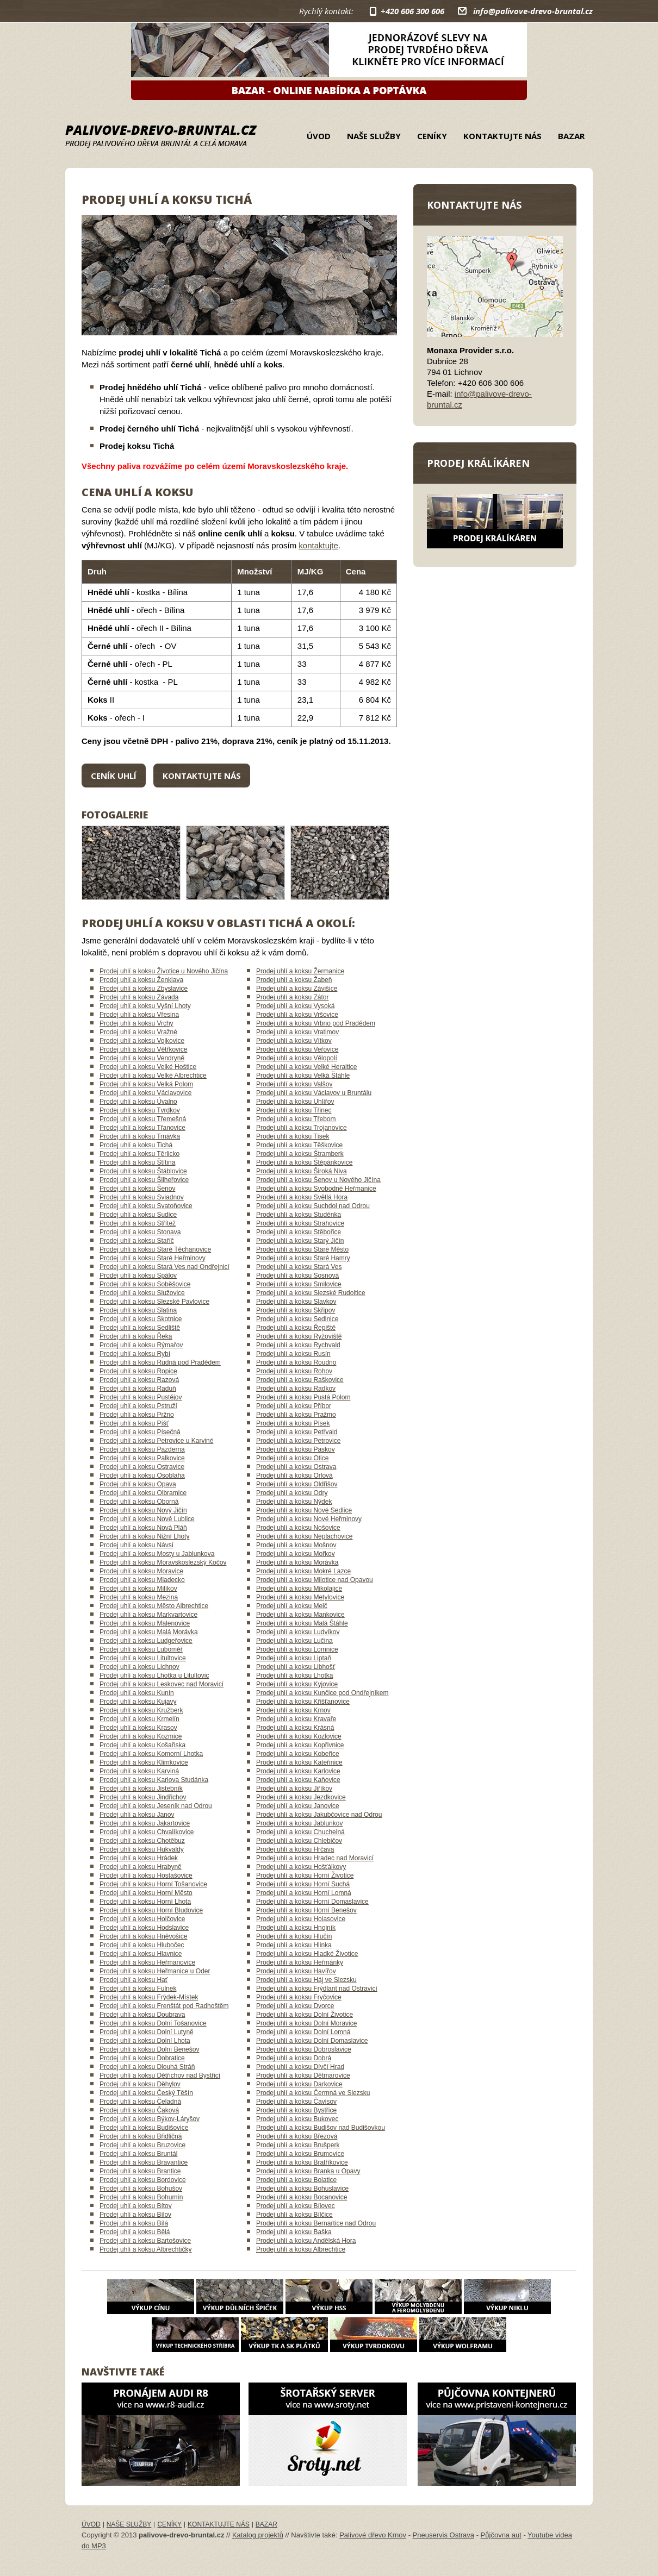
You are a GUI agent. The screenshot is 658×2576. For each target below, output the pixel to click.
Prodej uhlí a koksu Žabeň (294, 980)
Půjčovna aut (501, 2535)
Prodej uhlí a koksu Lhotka (294, 1675)
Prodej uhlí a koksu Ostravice (142, 1467)
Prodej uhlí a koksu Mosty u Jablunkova (157, 1554)
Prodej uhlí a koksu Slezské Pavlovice (154, 1301)
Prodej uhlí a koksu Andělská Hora (306, 2240)
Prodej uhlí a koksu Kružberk (141, 1710)
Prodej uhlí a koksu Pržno (137, 1414)
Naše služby (374, 135)
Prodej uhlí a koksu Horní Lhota (145, 1901)
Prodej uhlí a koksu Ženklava (141, 980)
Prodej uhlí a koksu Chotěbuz (142, 1841)
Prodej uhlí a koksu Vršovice (297, 1014)
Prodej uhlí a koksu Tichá (136, 1145)
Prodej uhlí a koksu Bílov (135, 2214)
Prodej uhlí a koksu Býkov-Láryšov (150, 2119)
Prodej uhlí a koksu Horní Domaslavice (312, 1901)
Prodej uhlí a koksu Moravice (141, 1571)
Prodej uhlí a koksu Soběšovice (145, 1284)
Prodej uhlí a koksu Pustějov (141, 1397)
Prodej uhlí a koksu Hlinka (294, 1945)
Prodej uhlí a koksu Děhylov (140, 2084)
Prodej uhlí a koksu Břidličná (141, 2136)
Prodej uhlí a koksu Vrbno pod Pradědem (315, 1023)
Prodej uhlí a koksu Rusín (293, 1354)
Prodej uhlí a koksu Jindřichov (143, 1797)
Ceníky (432, 135)
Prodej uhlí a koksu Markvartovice (148, 1614)
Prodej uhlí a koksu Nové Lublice (147, 1519)
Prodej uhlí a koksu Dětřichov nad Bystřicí (160, 2075)
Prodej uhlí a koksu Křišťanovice (303, 1701)
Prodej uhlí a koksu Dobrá (293, 2058)
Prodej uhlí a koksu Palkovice (142, 1458)
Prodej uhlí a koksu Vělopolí (296, 1058)
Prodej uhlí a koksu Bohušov (141, 2188)
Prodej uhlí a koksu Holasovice (300, 1919)
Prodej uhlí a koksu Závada (139, 997)
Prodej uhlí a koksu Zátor (292, 997)
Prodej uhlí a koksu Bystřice (296, 2110)
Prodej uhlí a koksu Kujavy (138, 1701)
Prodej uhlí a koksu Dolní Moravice (306, 2023)
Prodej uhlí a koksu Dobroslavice (303, 2049)
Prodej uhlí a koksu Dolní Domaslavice (312, 2040)
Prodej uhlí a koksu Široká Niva (301, 1171)
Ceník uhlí (113, 775)
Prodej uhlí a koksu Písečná (140, 1432)
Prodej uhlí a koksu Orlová (294, 1475)
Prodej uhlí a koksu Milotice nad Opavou (314, 1580)
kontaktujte (318, 545)
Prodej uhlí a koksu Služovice (142, 1293)
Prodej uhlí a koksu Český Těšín (146, 2093)
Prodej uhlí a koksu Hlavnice (141, 1954)
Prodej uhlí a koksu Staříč (137, 1241)
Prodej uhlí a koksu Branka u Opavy (308, 2171)
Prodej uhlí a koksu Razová (139, 1380)
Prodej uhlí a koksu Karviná (139, 1771)
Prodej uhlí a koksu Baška (294, 2232)
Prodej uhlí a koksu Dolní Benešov (149, 2049)
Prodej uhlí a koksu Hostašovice (146, 1875)
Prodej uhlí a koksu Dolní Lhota (145, 2040)
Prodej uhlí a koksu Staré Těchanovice (155, 1249)
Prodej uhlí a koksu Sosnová (297, 1275)
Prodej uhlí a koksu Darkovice (299, 2084)
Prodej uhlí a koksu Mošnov (296, 1545)
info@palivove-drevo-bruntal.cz (533, 10)
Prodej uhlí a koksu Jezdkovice (301, 1797)
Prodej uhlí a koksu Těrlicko (139, 1154)
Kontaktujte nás (502, 135)
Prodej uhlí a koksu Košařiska (142, 1745)
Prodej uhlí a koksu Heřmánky (299, 1962)
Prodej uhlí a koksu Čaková (139, 2110)
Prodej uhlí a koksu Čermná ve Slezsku (313, 2093)
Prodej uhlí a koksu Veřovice (297, 1049)
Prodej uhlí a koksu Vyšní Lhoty (145, 1006)
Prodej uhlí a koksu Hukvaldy (142, 1849)
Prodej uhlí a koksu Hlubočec (142, 1945)
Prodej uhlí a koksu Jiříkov (294, 1788)
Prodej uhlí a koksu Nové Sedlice (304, 1510)
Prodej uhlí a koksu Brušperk (297, 2145)
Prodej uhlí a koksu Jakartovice (145, 1823)
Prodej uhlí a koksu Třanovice (142, 1127)
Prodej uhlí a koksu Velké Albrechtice (153, 1075)
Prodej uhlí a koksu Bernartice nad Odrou (316, 2223)
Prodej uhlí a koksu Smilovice (299, 1284)
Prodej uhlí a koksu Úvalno (138, 1101)
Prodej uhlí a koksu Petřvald (296, 1432)
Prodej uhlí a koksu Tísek (293, 1136)
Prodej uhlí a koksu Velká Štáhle (303, 1075)
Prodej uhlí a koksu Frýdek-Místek (149, 1997)
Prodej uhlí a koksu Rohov (294, 1371)
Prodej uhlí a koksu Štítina (137, 1162)
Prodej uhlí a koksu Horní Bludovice (151, 1910)
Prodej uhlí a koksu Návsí (136, 1545)
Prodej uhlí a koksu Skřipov (295, 1310)
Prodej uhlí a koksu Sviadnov (142, 1197)
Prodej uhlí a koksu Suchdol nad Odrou (313, 1206)
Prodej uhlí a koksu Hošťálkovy (301, 1867)
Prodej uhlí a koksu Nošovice (298, 1527)
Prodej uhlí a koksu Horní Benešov (306, 1910)
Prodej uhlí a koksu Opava (138, 1484)
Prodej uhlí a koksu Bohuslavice (302, 2188)
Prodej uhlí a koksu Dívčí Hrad (300, 2067)
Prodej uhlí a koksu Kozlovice (299, 1736)
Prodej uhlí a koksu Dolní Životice (304, 2014)
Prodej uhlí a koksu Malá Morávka (149, 1632)
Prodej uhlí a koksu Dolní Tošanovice (153, 2023)
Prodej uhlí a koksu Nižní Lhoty (144, 1536)
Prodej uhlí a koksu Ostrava (296, 1467)
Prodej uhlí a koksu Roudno (296, 1362)
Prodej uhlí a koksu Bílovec (295, 2206)
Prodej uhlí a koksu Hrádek (139, 1858)
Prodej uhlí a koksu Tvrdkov (140, 1110)
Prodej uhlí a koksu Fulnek (138, 1988)
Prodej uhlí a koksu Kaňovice (298, 1780)
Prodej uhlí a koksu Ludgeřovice (146, 1641)
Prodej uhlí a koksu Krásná (295, 1727)
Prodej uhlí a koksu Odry (291, 1493)
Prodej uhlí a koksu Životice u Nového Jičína (164, 971)
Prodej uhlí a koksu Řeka (136, 1336)
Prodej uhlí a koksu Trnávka (140, 1136)
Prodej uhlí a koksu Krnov (293, 1710)
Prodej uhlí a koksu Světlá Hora (301, 1197)
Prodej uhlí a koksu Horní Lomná (303, 1893)
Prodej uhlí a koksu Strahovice (300, 1223)
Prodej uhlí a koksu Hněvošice (143, 1936)
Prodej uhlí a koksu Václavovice (145, 1093)
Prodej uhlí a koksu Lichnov (139, 1667)
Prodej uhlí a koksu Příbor (293, 1406)
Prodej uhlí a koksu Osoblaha (142, 1475)
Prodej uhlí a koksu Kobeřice (297, 1754)
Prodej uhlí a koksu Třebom (296, 1119)
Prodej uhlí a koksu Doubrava (142, 2014)
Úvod (319, 135)
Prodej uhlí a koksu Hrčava (295, 1849)
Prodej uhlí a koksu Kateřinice (299, 1762)
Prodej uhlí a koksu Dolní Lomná (303, 2032)
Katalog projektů (257, 2535)
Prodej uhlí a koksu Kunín (137, 1693)
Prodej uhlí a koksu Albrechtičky (145, 2249)
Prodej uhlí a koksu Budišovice (144, 2127)
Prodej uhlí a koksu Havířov (296, 1971)
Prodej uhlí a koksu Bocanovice (301, 2197)
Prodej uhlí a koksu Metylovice (300, 1597)
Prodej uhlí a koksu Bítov (136, 2206)
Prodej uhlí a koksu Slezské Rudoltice (310, 1293)
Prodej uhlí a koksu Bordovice (143, 2180)
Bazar (571, 135)
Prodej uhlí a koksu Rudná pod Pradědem (160, 1362)
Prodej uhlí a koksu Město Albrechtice (154, 1606)
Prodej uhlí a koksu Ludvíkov (297, 1632)
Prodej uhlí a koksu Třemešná (143, 1119)
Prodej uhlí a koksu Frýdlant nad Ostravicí (316, 1988)
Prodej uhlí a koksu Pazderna (142, 1449)
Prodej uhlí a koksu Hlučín (294, 1936)
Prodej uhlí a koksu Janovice (297, 1806)
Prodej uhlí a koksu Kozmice (141, 1736)
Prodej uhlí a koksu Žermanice (300, 971)
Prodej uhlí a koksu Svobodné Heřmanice (316, 1188)
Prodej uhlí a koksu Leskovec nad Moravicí (162, 1684)
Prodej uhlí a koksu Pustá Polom (303, 1397)
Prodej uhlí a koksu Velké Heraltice (306, 1067)
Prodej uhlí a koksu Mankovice (300, 1614)
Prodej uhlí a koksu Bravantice (144, 2162)
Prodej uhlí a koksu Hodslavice (144, 1927)
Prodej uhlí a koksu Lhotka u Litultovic (154, 1675)
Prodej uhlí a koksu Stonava (140, 1232)
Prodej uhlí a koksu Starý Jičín (300, 1241)
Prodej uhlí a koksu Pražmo (296, 1414)
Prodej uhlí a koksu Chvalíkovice (147, 1832)
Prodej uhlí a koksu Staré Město (302, 1249)
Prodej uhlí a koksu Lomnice (297, 1649)
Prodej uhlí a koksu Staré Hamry (303, 1258)
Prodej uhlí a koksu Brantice (140, 2171)
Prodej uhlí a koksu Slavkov (296, 1301)
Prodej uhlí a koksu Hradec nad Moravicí (315, 1858)
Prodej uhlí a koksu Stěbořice (298, 1232)
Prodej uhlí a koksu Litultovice (143, 1658)
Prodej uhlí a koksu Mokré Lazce (303, 1571)
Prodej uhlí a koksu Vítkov (294, 1041)
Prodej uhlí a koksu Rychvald (298, 1345)
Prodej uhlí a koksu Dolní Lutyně (147, 2032)
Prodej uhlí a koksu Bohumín (141, 2197)
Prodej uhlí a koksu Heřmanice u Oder (155, 1971)
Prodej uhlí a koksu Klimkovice (144, 1762)
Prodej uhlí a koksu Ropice (138, 1371)
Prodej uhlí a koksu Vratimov (297, 1032)
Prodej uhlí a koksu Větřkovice (143, 1049)
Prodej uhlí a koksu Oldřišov (296, 1484)
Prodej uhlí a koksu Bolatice (296, 2180)
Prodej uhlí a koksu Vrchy (136, 1023)
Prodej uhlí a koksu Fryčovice (299, 1997)
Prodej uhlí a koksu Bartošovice (145, 2240)
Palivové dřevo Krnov (372, 2535)
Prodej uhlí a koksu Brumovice (300, 2154)
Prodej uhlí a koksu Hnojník (296, 1927)
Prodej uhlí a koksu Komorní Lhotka (151, 1754)
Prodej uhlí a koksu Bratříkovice (302, 2162)
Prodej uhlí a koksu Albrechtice (300, 2249)
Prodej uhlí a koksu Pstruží (138, 1406)
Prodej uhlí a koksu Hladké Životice (307, 1954)
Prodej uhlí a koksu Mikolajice (299, 1588)
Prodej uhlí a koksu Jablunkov (299, 1823)
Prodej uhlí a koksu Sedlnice (297, 1319)
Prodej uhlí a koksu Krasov (138, 1727)
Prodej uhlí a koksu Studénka (298, 1214)
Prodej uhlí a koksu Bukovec (297, 2119)
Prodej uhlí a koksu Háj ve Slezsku (306, 1980)
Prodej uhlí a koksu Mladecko (142, 1580)
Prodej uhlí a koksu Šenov (137, 1188)
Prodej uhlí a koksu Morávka (297, 1562)
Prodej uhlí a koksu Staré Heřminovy (153, 1258)
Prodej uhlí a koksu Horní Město (146, 1893)
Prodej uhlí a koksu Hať (133, 1980)
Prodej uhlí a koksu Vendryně (142, 1058)
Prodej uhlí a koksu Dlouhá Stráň (147, 2067)
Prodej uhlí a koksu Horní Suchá (303, 1884)
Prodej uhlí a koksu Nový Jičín (143, 1510)
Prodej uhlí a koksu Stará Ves (299, 1267)
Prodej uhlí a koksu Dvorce (295, 2006)
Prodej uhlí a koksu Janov (137, 1814)
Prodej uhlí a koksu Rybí (135, 1354)
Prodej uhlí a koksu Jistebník (141, 1788)
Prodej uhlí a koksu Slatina (138, 1310)
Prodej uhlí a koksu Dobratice (142, 2058)
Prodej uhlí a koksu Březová (296, 2136)
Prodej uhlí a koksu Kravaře (296, 1719)
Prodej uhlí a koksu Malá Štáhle (302, 1623)
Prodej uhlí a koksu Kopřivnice (300, 1745)
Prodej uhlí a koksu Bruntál (138, 2154)
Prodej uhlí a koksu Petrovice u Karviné (156, 1441)
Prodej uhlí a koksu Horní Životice (304, 1875)
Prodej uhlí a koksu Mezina (139, 1597)
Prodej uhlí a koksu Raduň (138, 1388)
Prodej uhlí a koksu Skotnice (141, 1319)
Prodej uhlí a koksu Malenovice (145, 1623)
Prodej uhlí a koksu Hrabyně (141, 1867)
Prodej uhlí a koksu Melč (291, 1606)
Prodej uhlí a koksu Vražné (138, 1032)
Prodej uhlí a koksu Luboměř (141, 1649)
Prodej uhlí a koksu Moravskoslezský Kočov (163, 1562)
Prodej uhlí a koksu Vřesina (139, 1014)
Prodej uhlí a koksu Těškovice (299, 1145)
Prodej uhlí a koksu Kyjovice (297, 1684)
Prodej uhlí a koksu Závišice (296, 988)
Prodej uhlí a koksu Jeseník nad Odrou (156, 1806)
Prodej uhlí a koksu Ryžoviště (299, 1336)
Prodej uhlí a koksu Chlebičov (299, 1841)
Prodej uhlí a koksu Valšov (294, 1084)
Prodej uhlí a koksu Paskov (295, 1449)
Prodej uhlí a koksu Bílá (134, 2223)
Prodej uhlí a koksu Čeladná (140, 2101)
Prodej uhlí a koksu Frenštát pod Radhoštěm (164, 2006)
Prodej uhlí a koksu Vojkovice (142, 1041)
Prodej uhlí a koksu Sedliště (140, 1327)
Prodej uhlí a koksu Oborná (139, 1501)
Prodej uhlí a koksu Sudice (138, 1214)
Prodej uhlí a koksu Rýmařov (141, 1345)
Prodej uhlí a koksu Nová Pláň (143, 1527)
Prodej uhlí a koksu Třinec (294, 1110)
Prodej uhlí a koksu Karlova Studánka (154, 1780)
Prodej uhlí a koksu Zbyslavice (144, 988)
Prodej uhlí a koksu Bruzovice (142, 2145)
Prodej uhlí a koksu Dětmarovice (303, 2075)
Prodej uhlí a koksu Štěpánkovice (304, 1162)
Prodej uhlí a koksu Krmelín (139, 1719)
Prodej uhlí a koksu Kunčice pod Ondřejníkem (322, 1693)
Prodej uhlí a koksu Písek (293, 1423)
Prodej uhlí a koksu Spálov (138, 1275)
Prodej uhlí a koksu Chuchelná (300, 1832)
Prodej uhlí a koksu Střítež (138, 1223)
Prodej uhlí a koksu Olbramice (143, 1493)
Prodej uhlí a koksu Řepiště (296, 1327)
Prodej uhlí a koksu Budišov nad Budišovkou (320, 2127)
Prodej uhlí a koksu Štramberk (300, 1154)
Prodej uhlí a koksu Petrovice (298, 1441)
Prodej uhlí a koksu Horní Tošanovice (153, 1884)
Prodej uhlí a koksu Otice (292, 1458)
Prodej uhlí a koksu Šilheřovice (144, 1180)
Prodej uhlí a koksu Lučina (294, 1641)
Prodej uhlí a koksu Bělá (135, 2232)
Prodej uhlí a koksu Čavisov (296, 2101)
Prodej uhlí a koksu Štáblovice (143, 1171)
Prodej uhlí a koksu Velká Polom (146, 1084)
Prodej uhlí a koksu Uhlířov (295, 1101)
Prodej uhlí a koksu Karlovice (298, 1771)
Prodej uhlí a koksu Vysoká (295, 1006)
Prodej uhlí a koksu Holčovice (142, 1919)
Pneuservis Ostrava (443, 2535)
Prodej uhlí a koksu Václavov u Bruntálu (313, 1093)
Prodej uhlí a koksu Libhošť (295, 1667)
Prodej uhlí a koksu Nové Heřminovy (309, 1519)
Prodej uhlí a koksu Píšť (134, 1423)
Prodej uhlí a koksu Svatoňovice (146, 1206)
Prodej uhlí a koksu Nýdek (294, 1501)
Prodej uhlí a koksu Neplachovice (304, 1536)
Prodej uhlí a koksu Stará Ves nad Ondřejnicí (164, 1267)
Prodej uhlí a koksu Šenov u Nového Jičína (318, 1180)
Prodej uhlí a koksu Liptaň (293, 1658)
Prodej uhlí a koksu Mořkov (295, 1554)
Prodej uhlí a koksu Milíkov (138, 1588)
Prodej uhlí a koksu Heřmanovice (147, 1962)
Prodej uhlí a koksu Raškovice (300, 1380)
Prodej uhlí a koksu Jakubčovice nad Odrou (319, 1814)
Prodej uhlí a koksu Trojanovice (301, 1127)
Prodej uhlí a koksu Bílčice (294, 2214)
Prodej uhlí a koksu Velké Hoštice (148, 1067)
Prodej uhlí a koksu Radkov (296, 1388)
